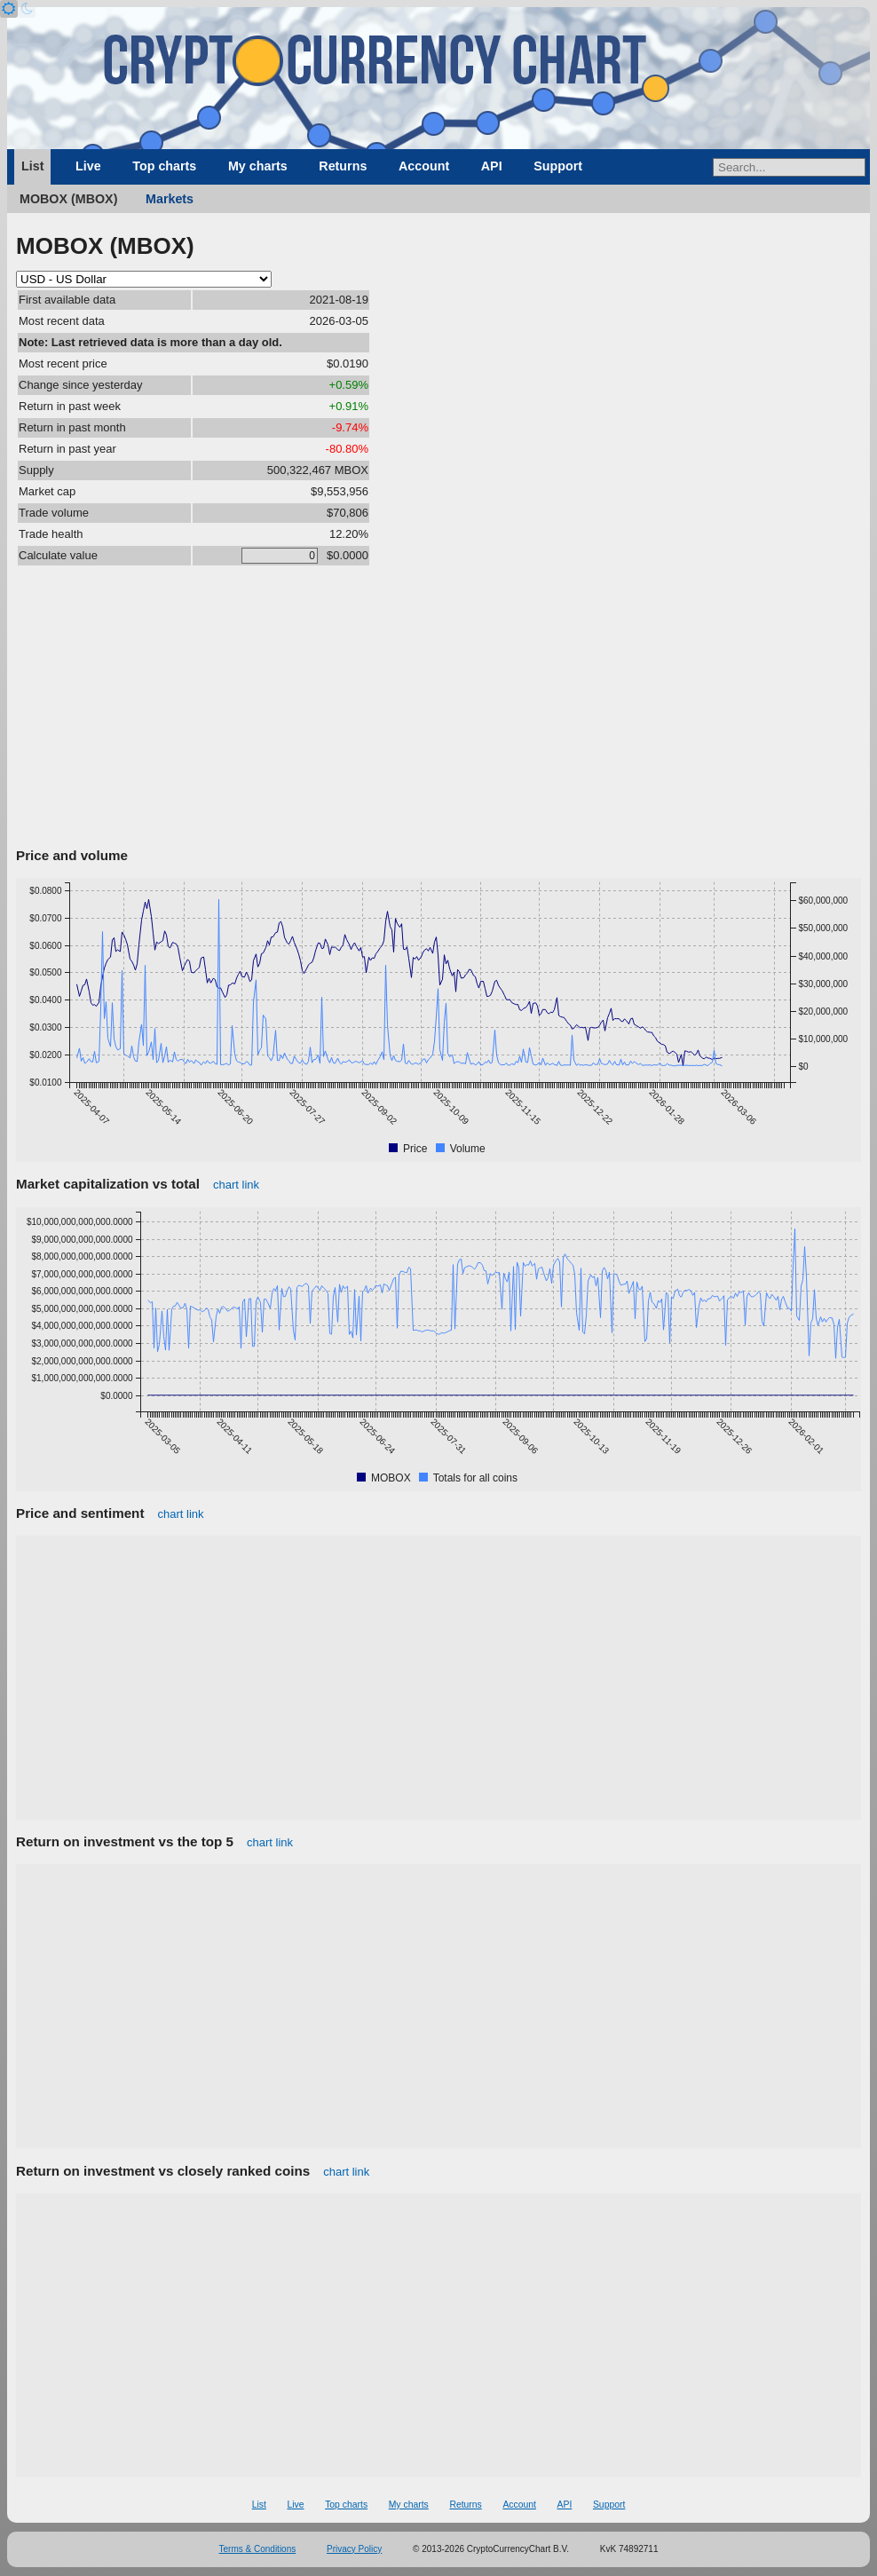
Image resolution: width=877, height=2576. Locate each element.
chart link (236, 1184)
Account (424, 166)
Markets (170, 199)
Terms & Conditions (257, 2549)
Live (88, 166)
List (32, 166)
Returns (343, 166)
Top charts (164, 166)
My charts (258, 166)
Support (557, 166)
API (491, 166)
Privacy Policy (354, 2549)
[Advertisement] (438, 709)
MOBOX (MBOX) (68, 199)
